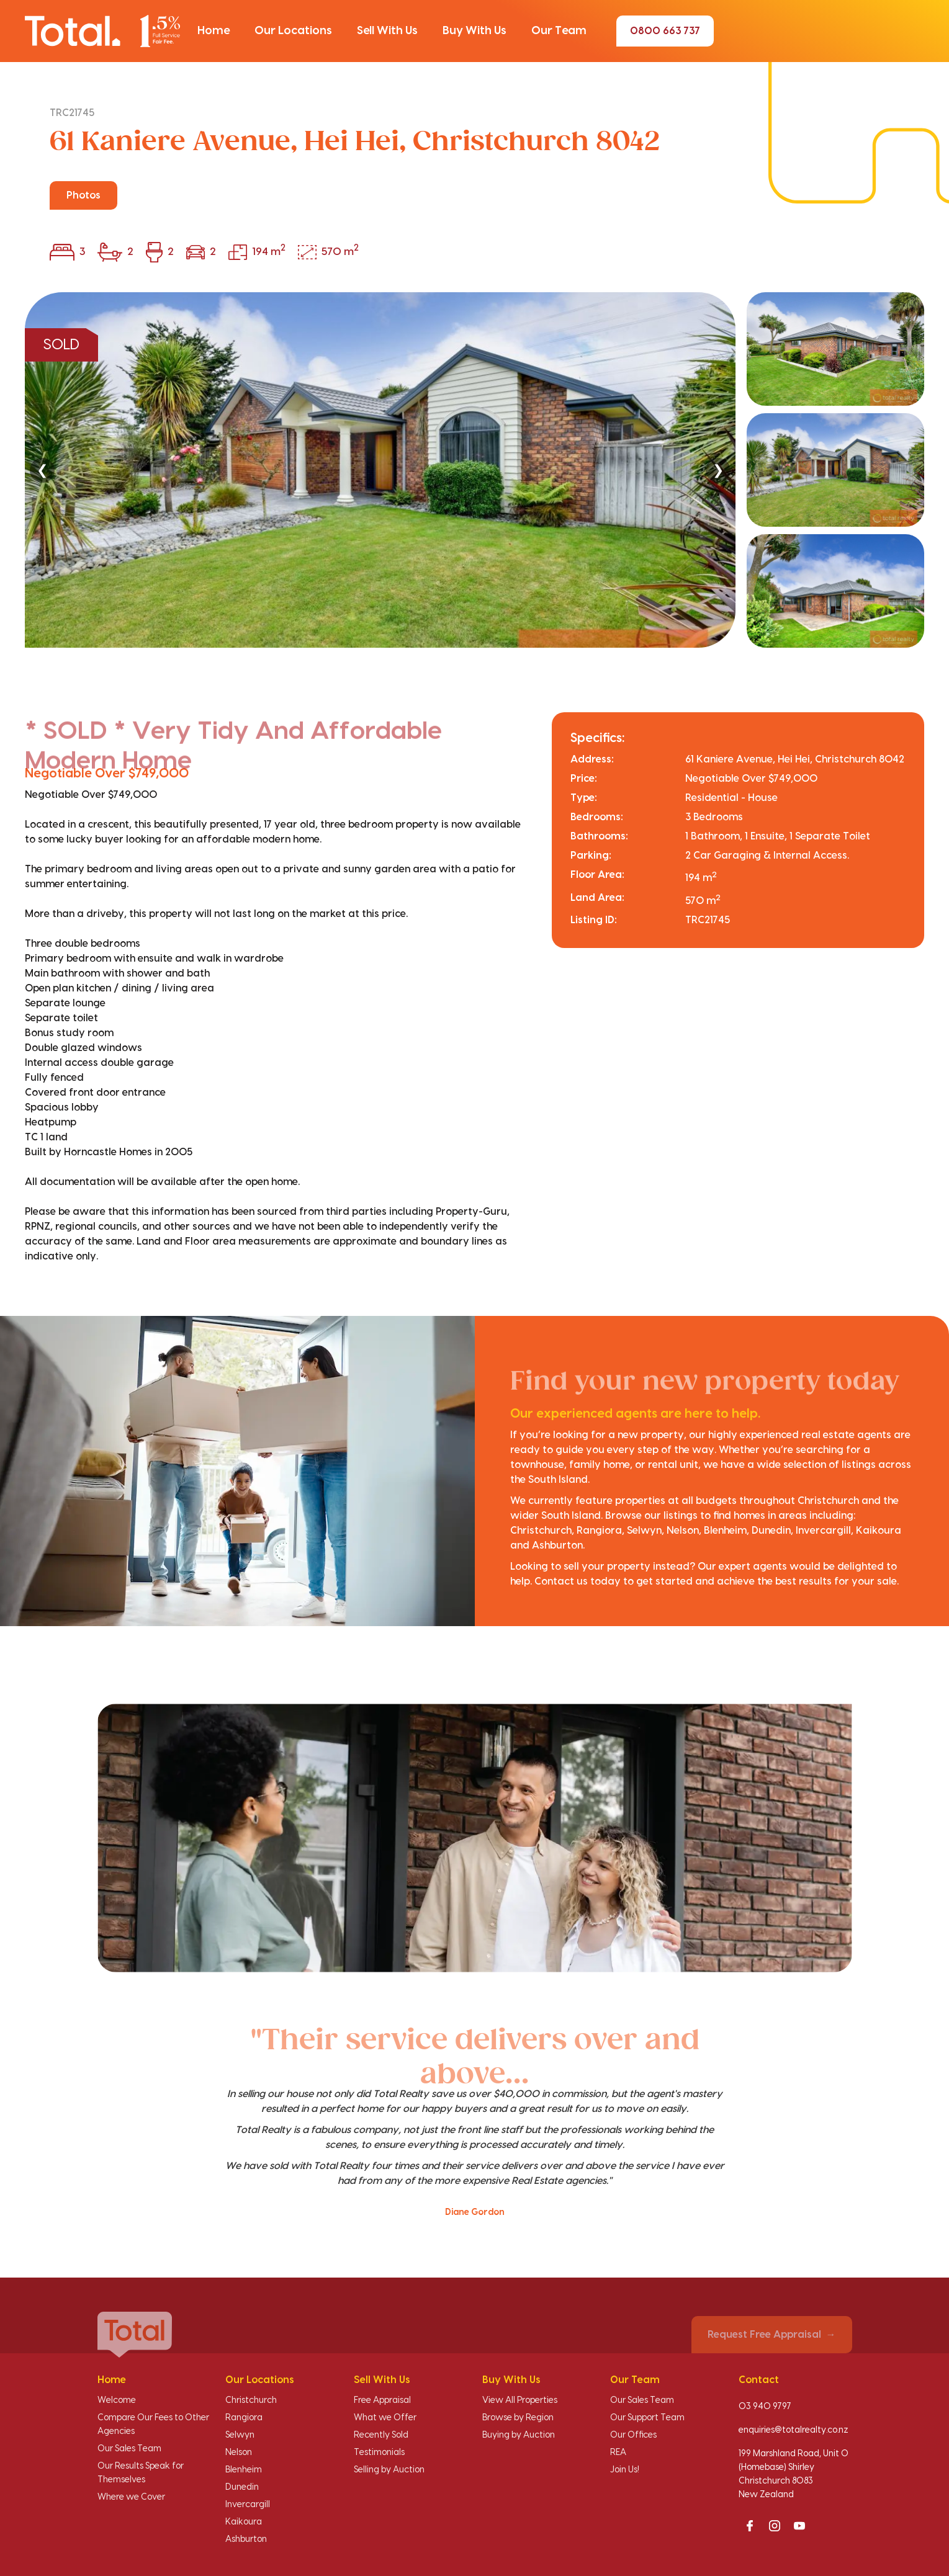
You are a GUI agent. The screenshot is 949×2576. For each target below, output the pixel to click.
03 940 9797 (765, 2406)
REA (618, 2452)
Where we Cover (131, 2497)
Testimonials (379, 2452)
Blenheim (243, 2470)
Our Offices (633, 2435)
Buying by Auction (518, 2435)
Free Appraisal (382, 2400)
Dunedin (242, 2487)
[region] (474, 470)
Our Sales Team (129, 2448)
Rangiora (244, 2417)
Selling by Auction (389, 2470)
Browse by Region (518, 2417)
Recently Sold (381, 2435)
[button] (213, 31)
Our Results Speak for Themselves (140, 2473)
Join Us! (624, 2470)
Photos (83, 195)
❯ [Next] (718, 470)
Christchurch (251, 2400)
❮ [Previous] (42, 470)
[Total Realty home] (102, 31)
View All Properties (519, 2400)
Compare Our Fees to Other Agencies (153, 2424)
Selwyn (239, 2435)
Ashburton (246, 2539)
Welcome (116, 2400)
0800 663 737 (665, 31)
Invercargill (247, 2504)
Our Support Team (647, 2417)
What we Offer (385, 2417)
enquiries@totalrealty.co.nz (793, 2430)
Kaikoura (243, 2522)
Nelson (238, 2452)
